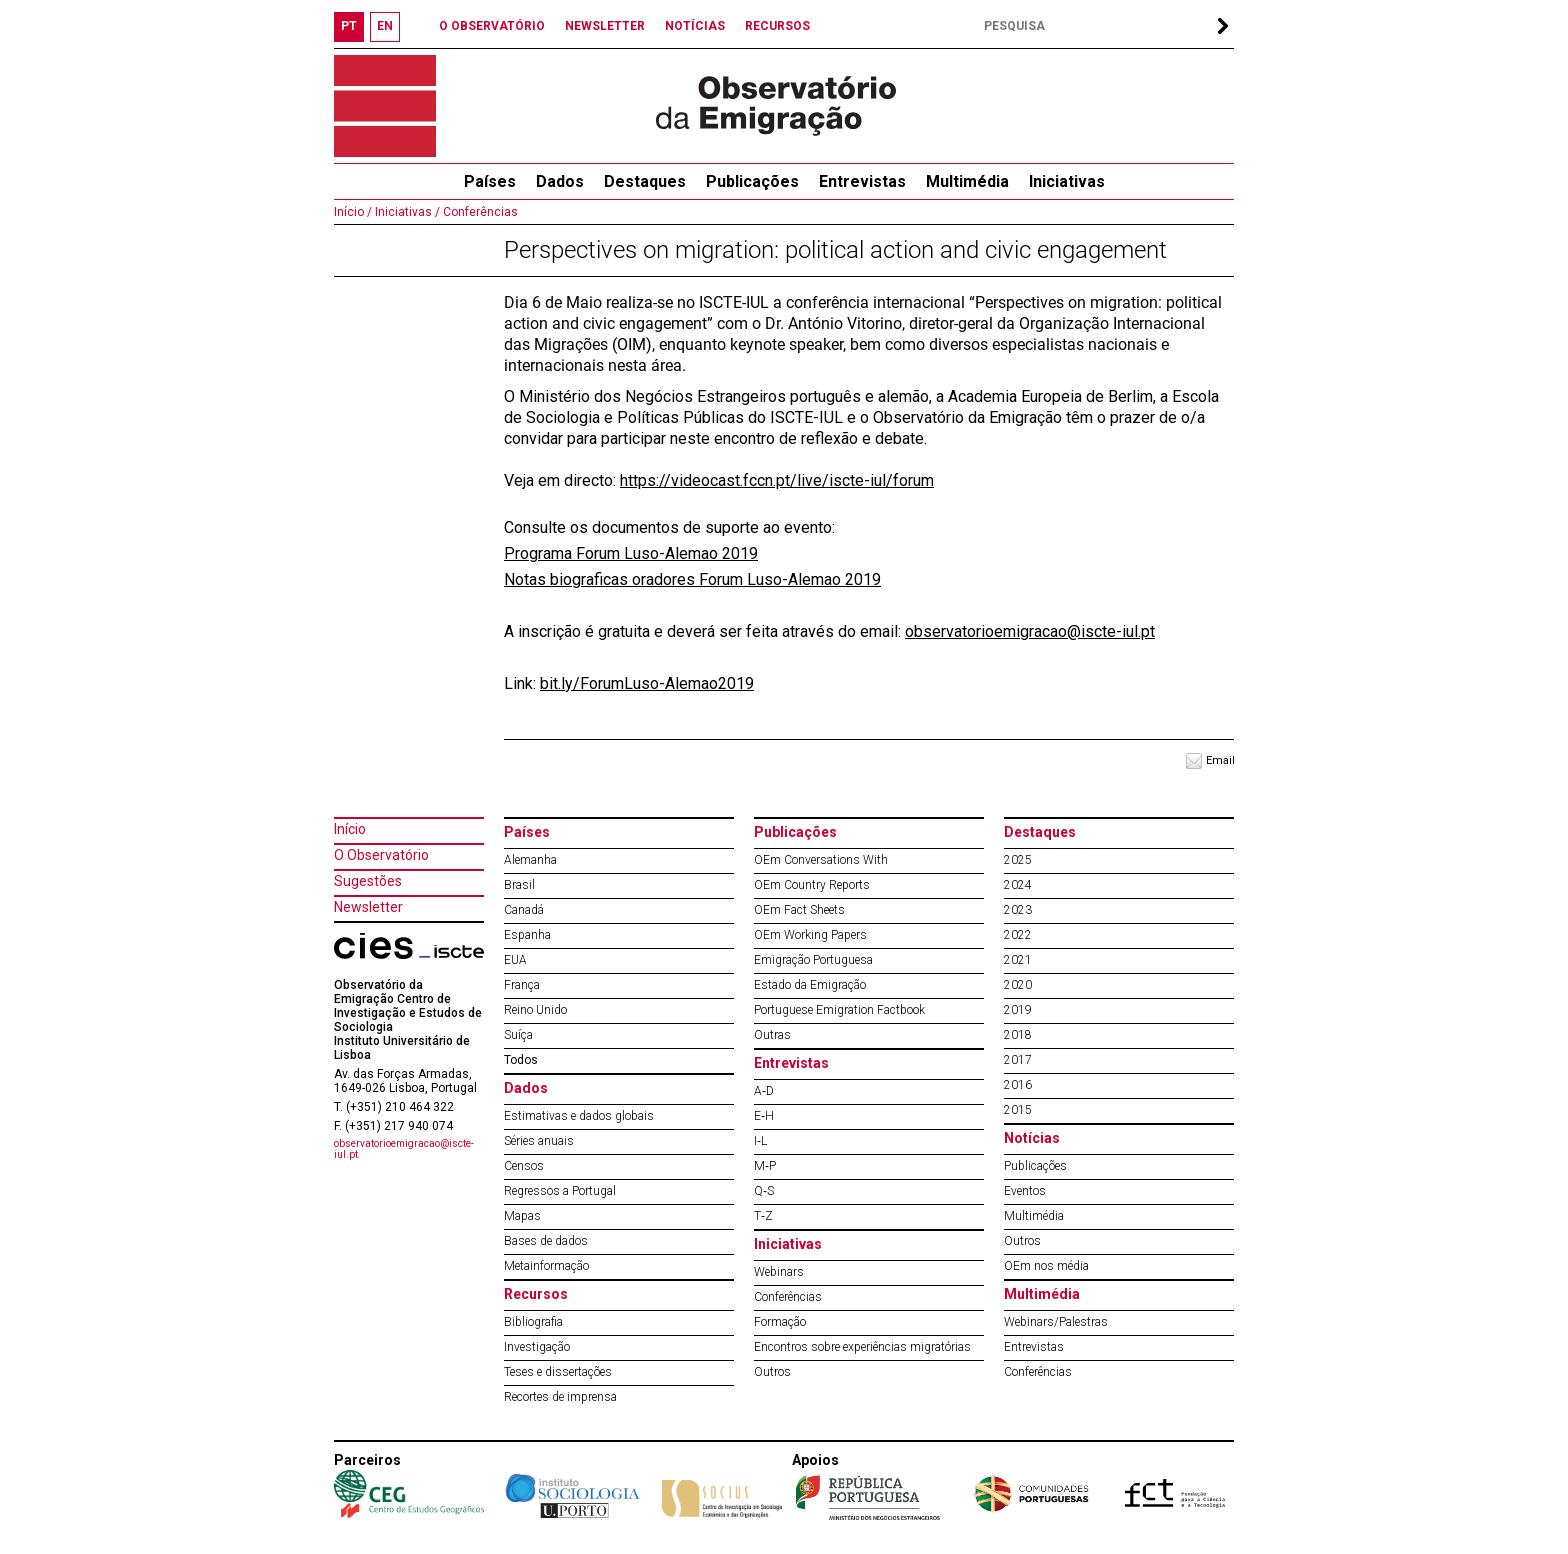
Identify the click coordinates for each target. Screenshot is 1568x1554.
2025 (1018, 860)
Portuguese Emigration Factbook (839, 1010)
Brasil (519, 885)
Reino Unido (535, 1010)
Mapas (522, 1216)
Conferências (479, 212)
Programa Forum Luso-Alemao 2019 (631, 553)
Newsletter (368, 907)
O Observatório (381, 855)
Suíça (518, 1035)
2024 (1018, 885)
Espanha (527, 935)
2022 (1018, 935)
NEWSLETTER (605, 26)
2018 (1018, 1035)
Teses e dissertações (558, 1372)
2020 (1018, 985)
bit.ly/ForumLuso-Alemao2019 (647, 683)
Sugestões (368, 881)
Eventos (1025, 1191)
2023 (1018, 910)
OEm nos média (1046, 1266)
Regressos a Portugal (560, 1191)
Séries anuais (539, 1141)
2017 (1018, 1060)
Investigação (537, 1347)
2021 (1018, 960)
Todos (521, 1060)
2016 (1018, 1085)
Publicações (752, 181)
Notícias (1032, 1138)
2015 (1018, 1110)
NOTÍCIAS (695, 26)
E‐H (764, 1116)
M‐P (765, 1166)
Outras (772, 1035)
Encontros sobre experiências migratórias (862, 1347)
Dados (560, 181)
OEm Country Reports (812, 885)
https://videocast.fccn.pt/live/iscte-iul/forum (777, 480)
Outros (772, 1372)
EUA (515, 960)
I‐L (760, 1141)
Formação (780, 1322)
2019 (1018, 1010)
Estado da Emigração (810, 985)
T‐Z (763, 1216)
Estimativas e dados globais (579, 1116)
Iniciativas (1067, 181)
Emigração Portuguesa (813, 960)
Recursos (536, 1294)
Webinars (779, 1272)
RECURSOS (777, 26)
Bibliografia (533, 1322)
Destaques (645, 181)
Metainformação (546, 1266)
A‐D (764, 1091)
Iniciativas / (406, 212)
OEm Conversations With (821, 860)
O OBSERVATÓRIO (492, 26)
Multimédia (967, 181)
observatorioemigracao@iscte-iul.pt (1030, 631)
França (522, 985)
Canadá (524, 910)
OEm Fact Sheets (799, 910)
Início (350, 829)
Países (527, 832)
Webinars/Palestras (1056, 1322)
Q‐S (764, 1191)
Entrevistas (862, 181)
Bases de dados (546, 1241)
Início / (353, 212)
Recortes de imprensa (560, 1397)
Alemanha (530, 860)
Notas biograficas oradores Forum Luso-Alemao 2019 (692, 579)
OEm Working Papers (810, 935)
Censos (524, 1166)
